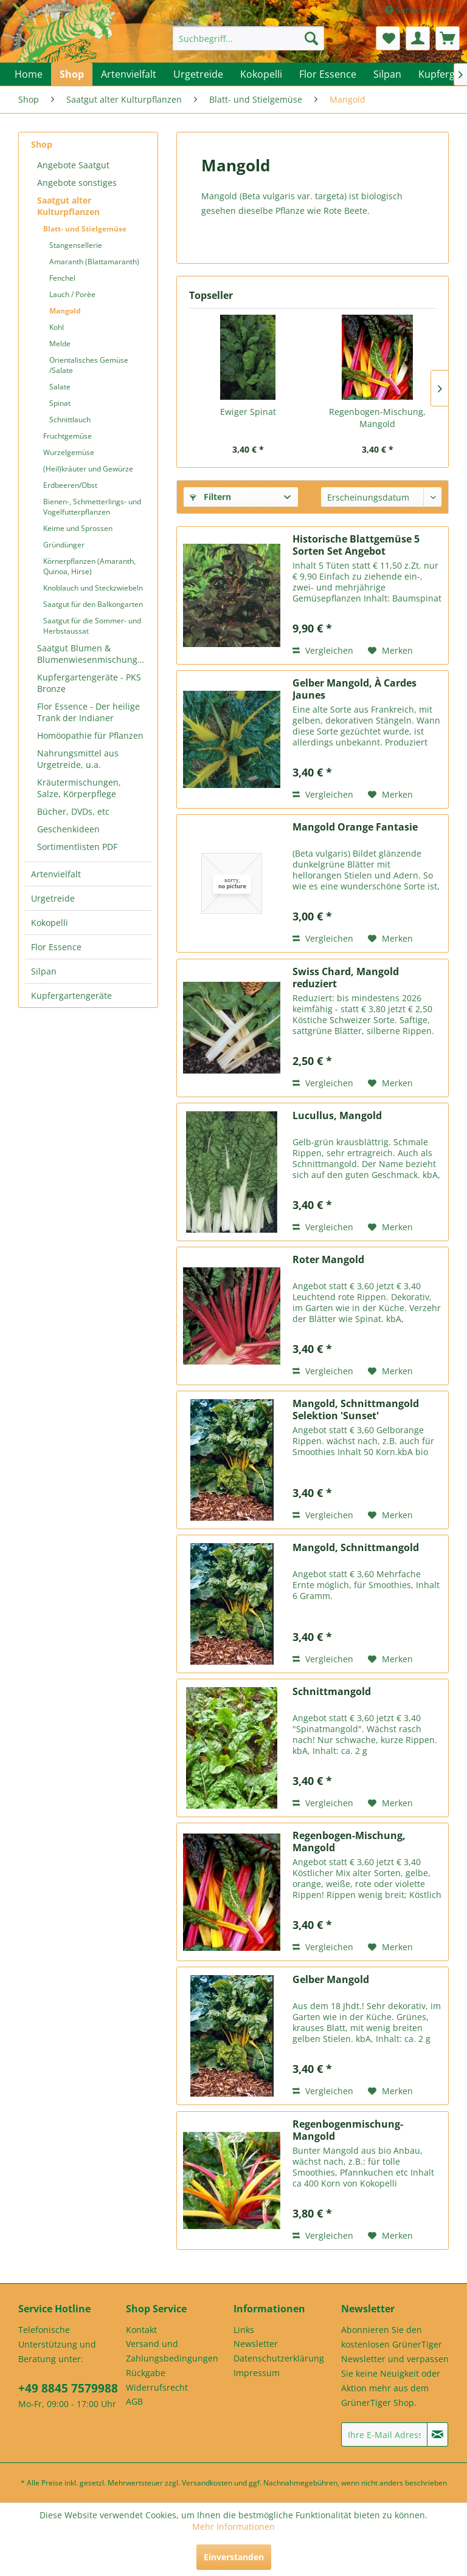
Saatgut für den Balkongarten (93, 604)
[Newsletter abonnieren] (437, 2434)
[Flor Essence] (328, 74)
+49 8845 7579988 (68, 2388)
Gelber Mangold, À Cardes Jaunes (354, 689)
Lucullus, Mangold (337, 1115)
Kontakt (141, 2329)
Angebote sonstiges (77, 182)
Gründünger (64, 545)
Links (244, 2329)
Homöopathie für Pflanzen (90, 735)
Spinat (60, 403)
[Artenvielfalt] (128, 74)
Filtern (210, 496)
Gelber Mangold (330, 1979)
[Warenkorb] (447, 38)
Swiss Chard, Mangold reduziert (345, 977)
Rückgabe (145, 2373)
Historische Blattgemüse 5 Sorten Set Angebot (356, 545)
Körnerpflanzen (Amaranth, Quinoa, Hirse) (89, 566)
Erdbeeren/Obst (70, 485)
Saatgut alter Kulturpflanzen (68, 206)
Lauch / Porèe (72, 294)
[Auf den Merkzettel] (390, 650)
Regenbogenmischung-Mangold (347, 2130)
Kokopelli (49, 922)
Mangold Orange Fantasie (355, 827)
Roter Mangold (328, 1259)
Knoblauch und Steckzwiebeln (93, 588)
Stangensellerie (75, 245)
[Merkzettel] (388, 38)
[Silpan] (387, 74)
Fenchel (62, 278)
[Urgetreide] (198, 74)
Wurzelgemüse (68, 452)
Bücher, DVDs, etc (73, 811)
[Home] (28, 74)
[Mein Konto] (418, 38)
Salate (60, 387)
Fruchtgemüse (67, 436)
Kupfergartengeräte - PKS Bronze (89, 682)
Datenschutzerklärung (279, 2358)
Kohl (56, 327)
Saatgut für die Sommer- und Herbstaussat (92, 625)
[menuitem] (249, 38)
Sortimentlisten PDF (77, 846)
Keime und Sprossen (77, 528)
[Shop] (71, 74)
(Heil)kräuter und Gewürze (88, 469)
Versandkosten (207, 2483)
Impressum (257, 2373)
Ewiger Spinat (248, 411)
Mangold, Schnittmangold (355, 1547)
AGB (134, 2401)
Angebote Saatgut (73, 165)
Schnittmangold (331, 1691)
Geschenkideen (68, 829)
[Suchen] (311, 38)
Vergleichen (322, 650)
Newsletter (256, 2343)
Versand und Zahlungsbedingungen (172, 2351)
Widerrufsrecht (157, 2387)
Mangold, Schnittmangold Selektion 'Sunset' (355, 1409)
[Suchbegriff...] (249, 38)
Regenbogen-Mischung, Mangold (377, 418)
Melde (60, 343)
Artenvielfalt (56, 874)
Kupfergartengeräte (71, 995)
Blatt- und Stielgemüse (84, 229)
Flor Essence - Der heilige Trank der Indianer (88, 712)
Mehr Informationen (233, 2526)
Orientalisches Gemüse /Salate (88, 365)
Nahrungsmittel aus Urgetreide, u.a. (78, 758)
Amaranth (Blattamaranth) (94, 261)
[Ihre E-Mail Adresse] (384, 2434)
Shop (41, 144)
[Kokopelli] (261, 74)
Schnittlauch (70, 419)
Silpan (44, 971)
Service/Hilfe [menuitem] (417, 10)
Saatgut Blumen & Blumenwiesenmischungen (92, 653)
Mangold (65, 311)
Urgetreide (53, 898)
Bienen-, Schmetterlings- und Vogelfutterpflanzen (92, 506)
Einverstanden (234, 2557)
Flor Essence (56, 947)
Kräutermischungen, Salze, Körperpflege (79, 788)
